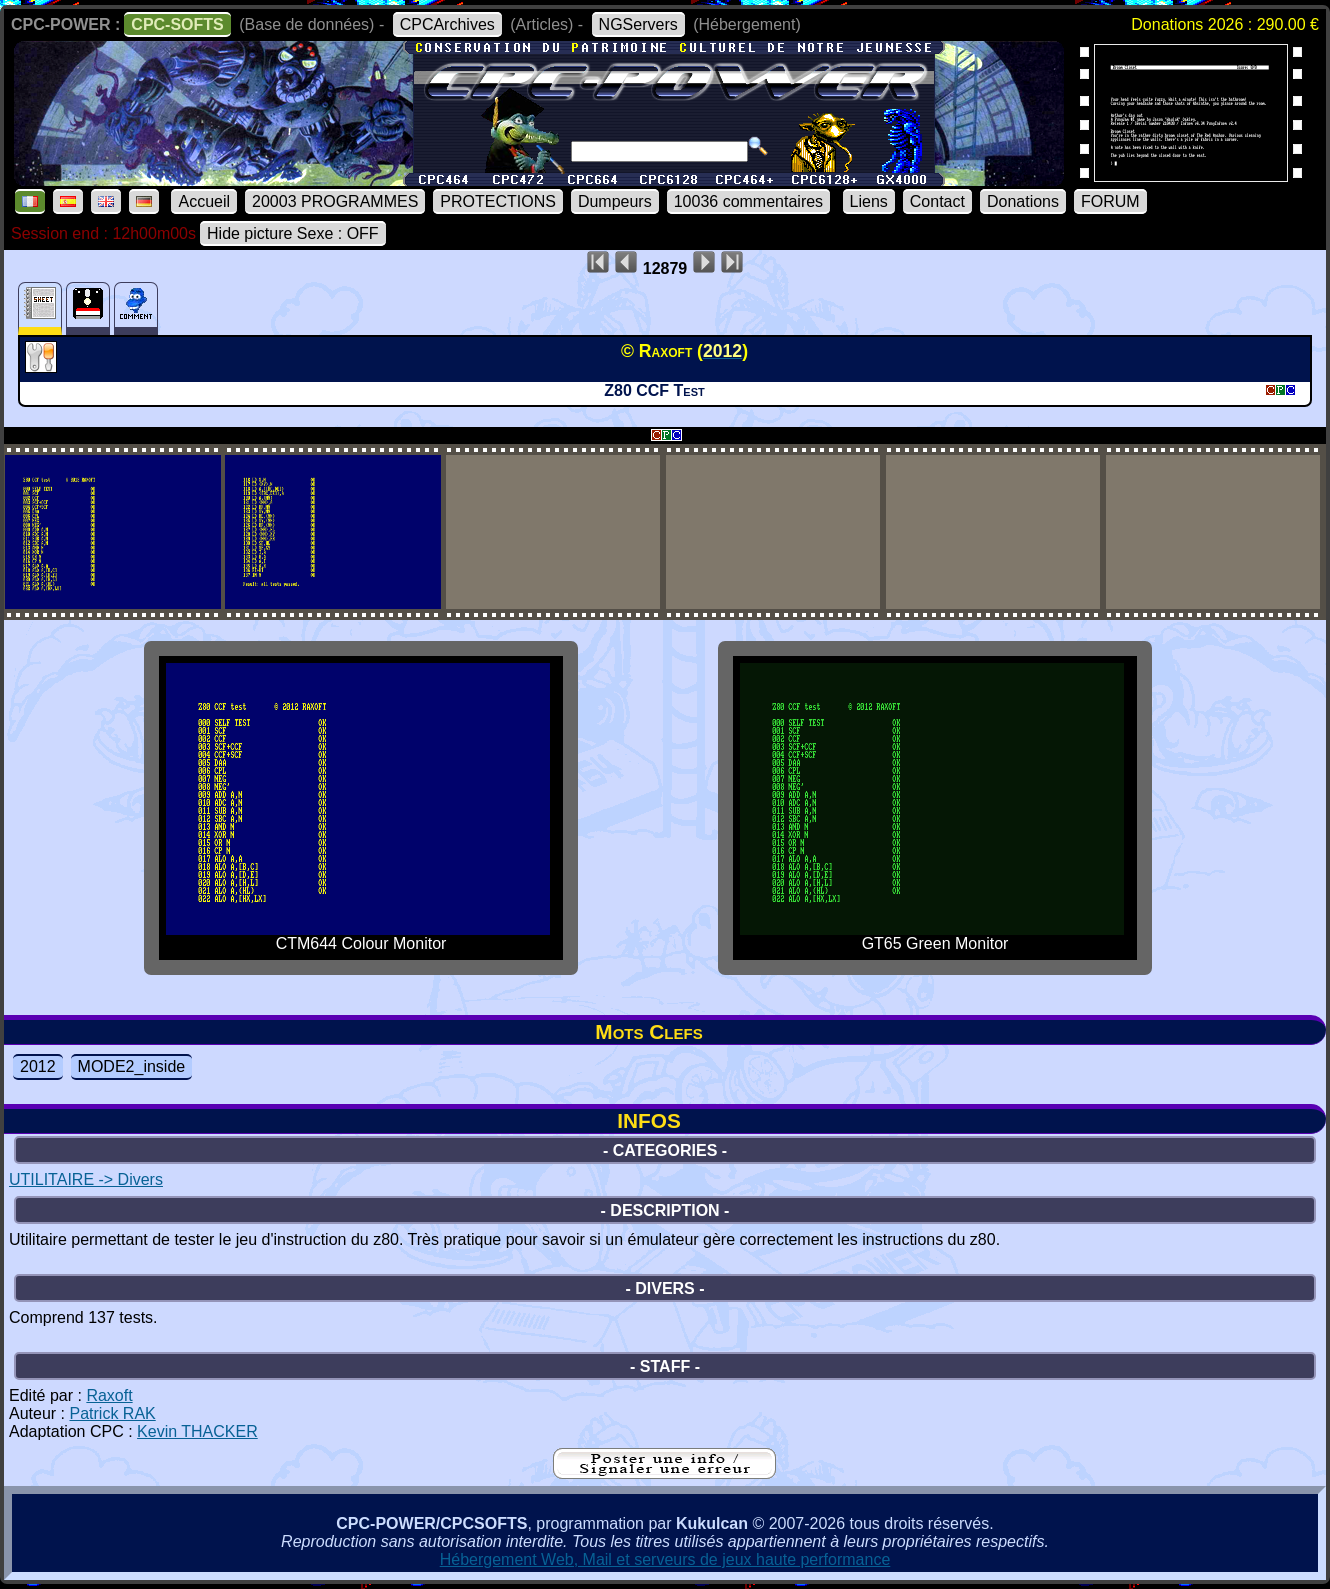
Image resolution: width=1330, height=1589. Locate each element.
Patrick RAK (112, 1413)
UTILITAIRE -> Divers (86, 1179)
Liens (869, 201)
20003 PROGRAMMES (335, 201)
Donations (1023, 201)
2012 (38, 1066)
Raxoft (109, 1395)
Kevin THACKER (197, 1431)
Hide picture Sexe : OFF (293, 233)
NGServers (638, 24)
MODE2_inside (132, 1066)
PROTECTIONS (498, 201)
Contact (937, 201)
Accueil (204, 201)
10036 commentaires (748, 201)
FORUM (1110, 201)
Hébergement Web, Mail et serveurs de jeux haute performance (665, 1559)
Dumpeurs (615, 201)
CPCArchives (447, 24)
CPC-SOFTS (177, 24)
